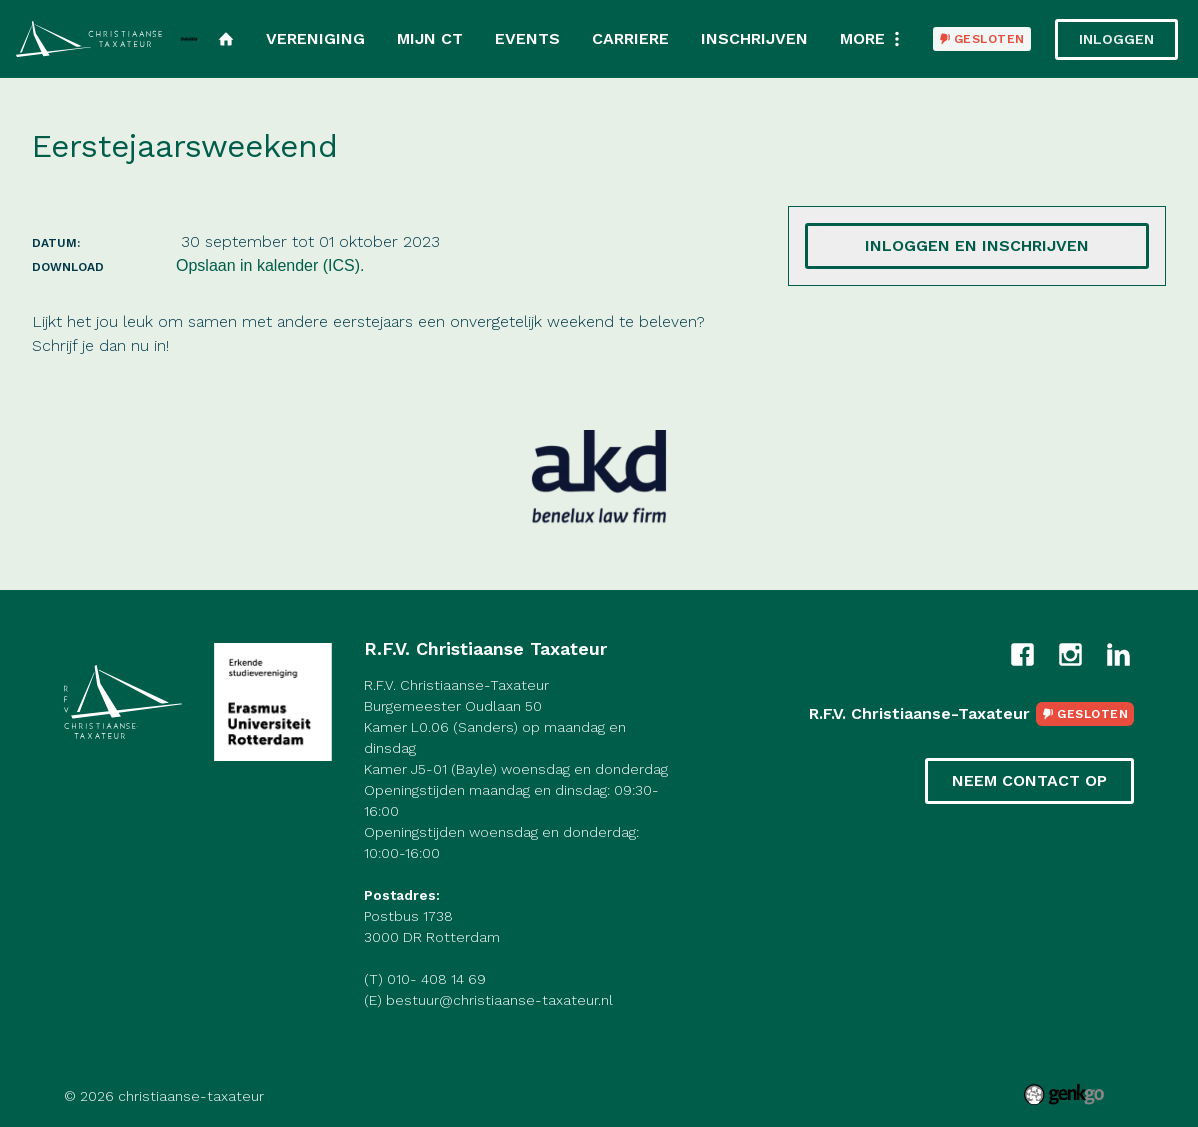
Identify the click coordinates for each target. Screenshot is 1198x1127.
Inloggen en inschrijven (977, 245)
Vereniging (315, 38)
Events (527, 38)
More (862, 38)
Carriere (630, 38)
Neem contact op (1029, 780)
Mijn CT (430, 38)
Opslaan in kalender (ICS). (270, 265)
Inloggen (1116, 39)
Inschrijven (754, 38)
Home (226, 39)
